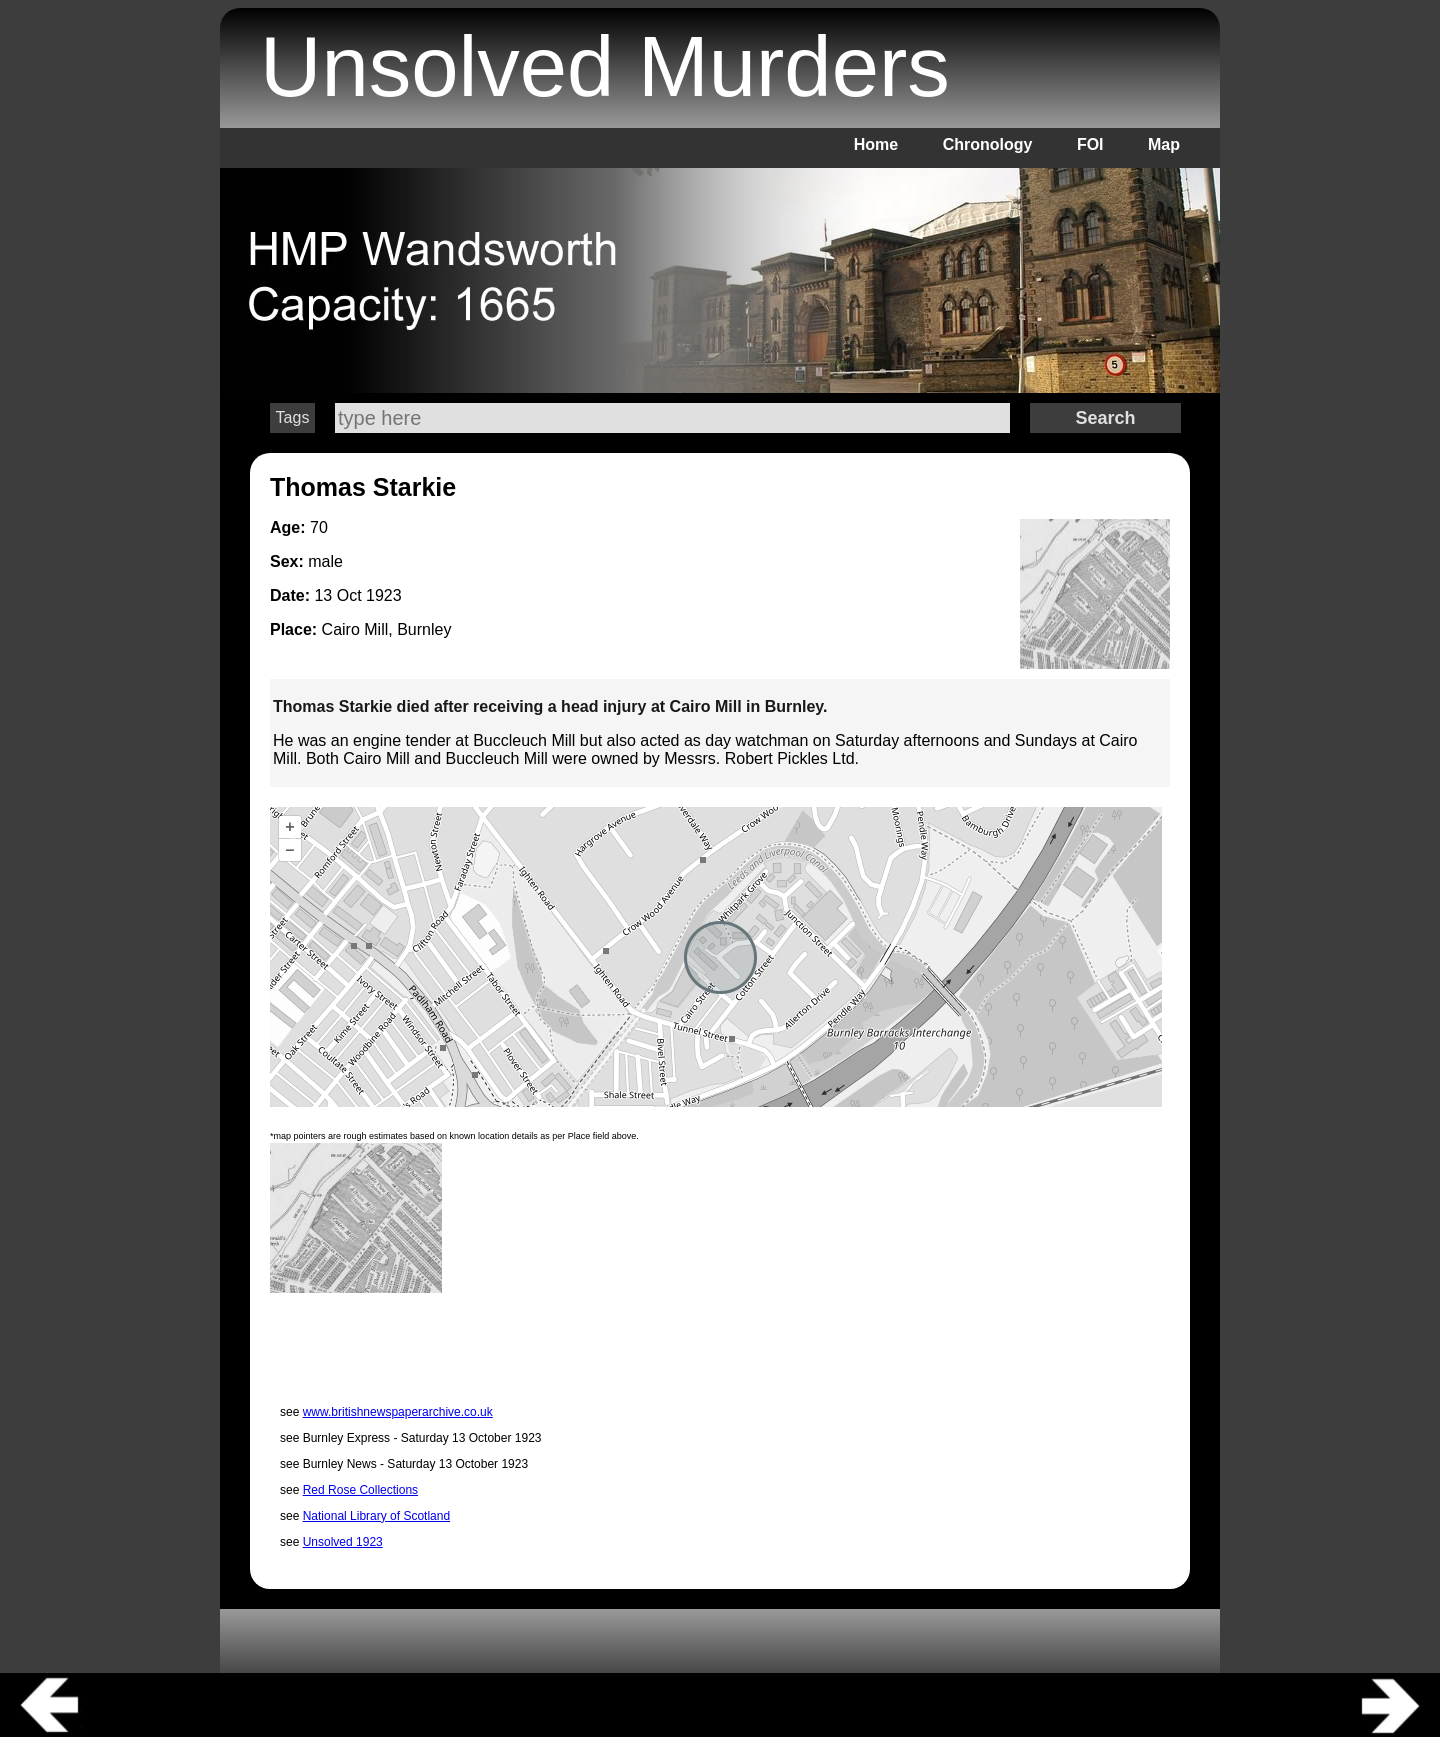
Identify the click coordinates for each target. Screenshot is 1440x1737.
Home (876, 144)
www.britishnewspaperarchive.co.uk (398, 1412)
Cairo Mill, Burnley (387, 629)
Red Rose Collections (360, 1490)
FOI (1090, 144)
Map (1164, 144)
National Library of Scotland (376, 1516)
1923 (384, 595)
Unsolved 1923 (343, 1542)
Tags (293, 417)
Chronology (988, 144)
